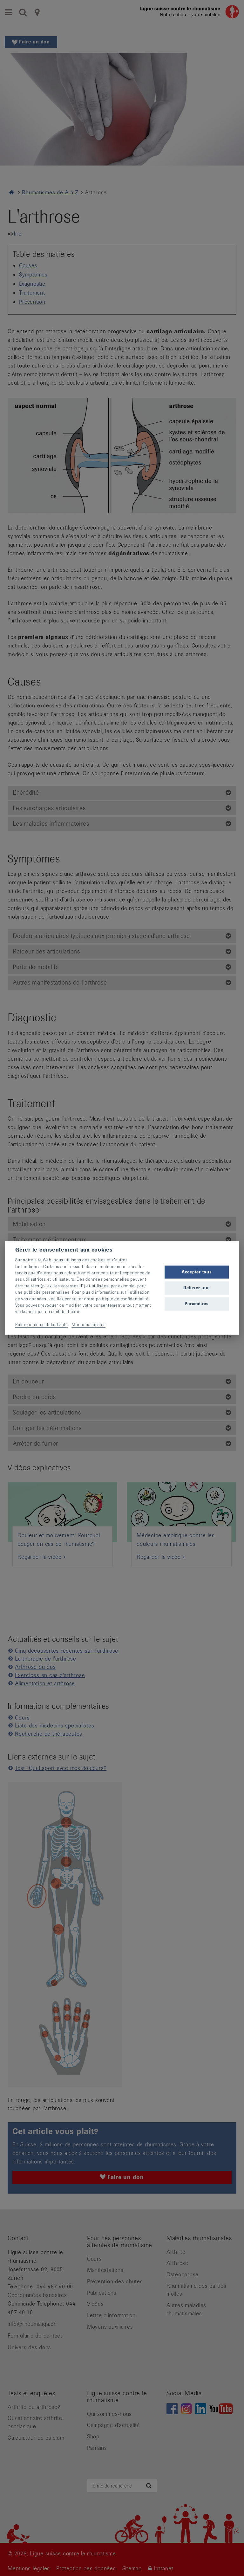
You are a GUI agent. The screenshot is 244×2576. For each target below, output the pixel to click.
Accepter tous (197, 1272)
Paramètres (197, 1303)
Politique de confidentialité (41, 1324)
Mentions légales (88, 1324)
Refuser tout (196, 1288)
